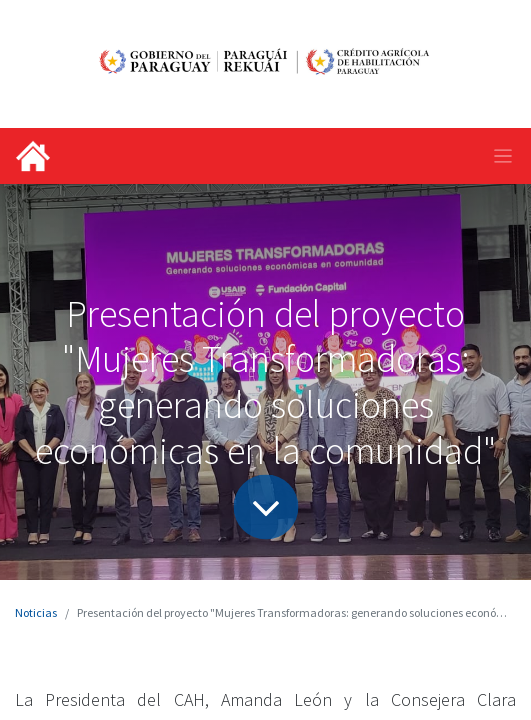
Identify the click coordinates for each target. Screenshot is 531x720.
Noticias (36, 612)
